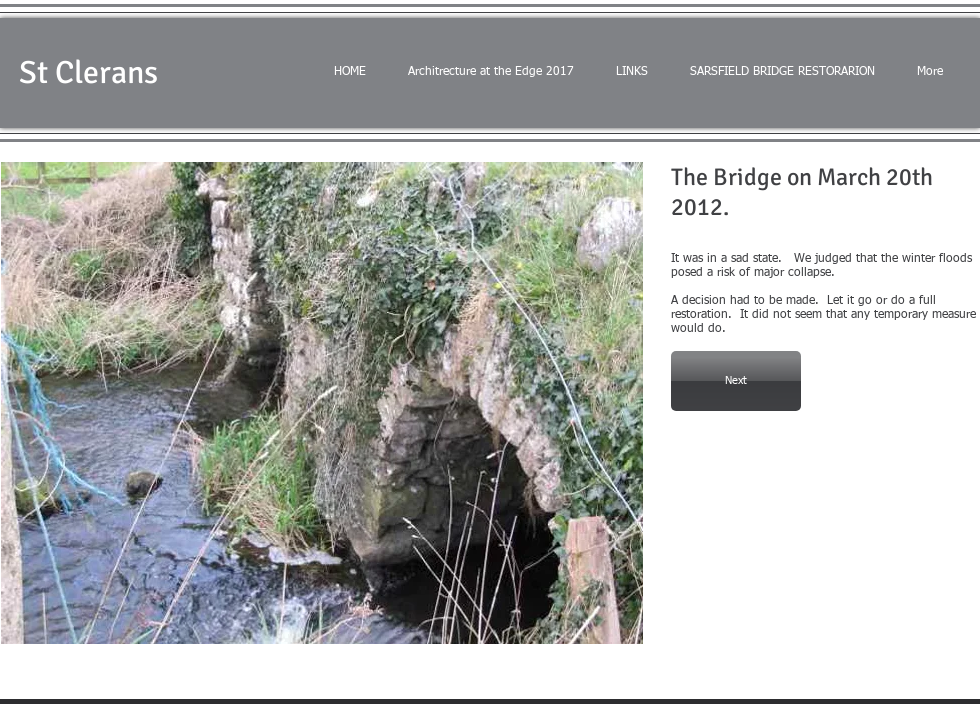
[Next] (736, 381)
